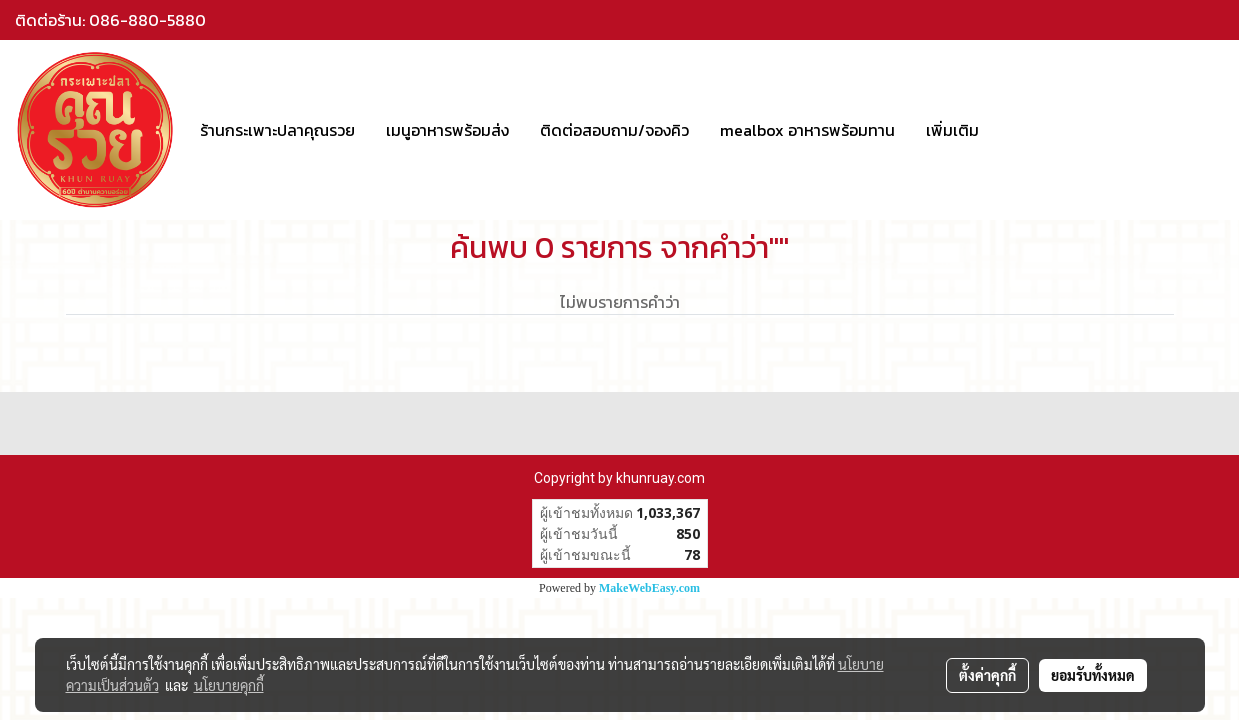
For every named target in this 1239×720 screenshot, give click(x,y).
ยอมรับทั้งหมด (1093, 675)
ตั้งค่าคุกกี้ (987, 675)
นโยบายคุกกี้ (229, 685)
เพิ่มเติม (952, 130)
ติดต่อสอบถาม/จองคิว (614, 130)
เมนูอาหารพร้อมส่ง (447, 130)
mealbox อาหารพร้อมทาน (807, 130)
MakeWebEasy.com (649, 588)
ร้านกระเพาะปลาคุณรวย (277, 130)
